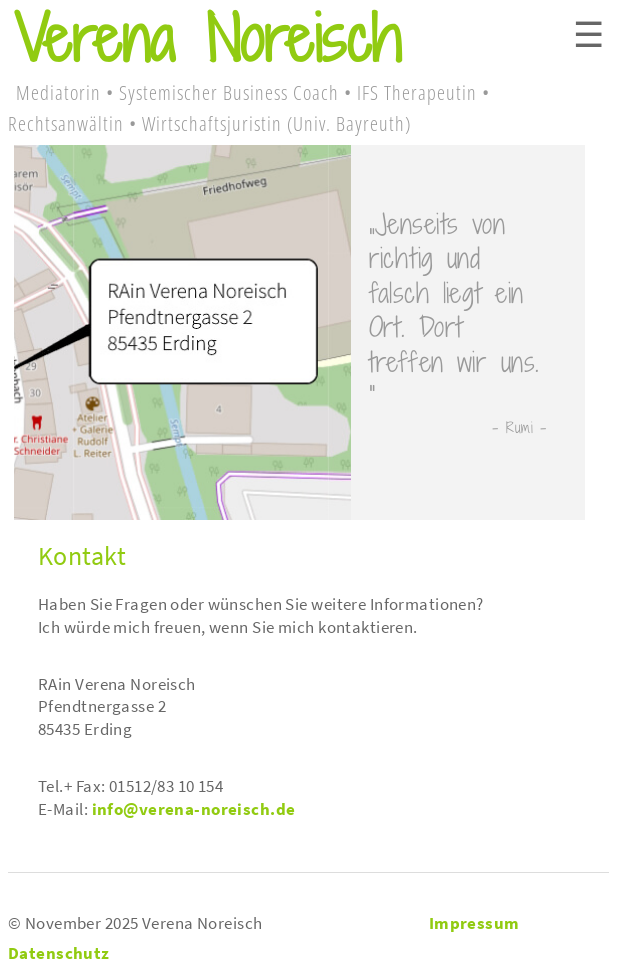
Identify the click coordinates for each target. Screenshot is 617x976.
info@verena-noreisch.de (194, 809)
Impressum (474, 923)
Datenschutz (59, 953)
